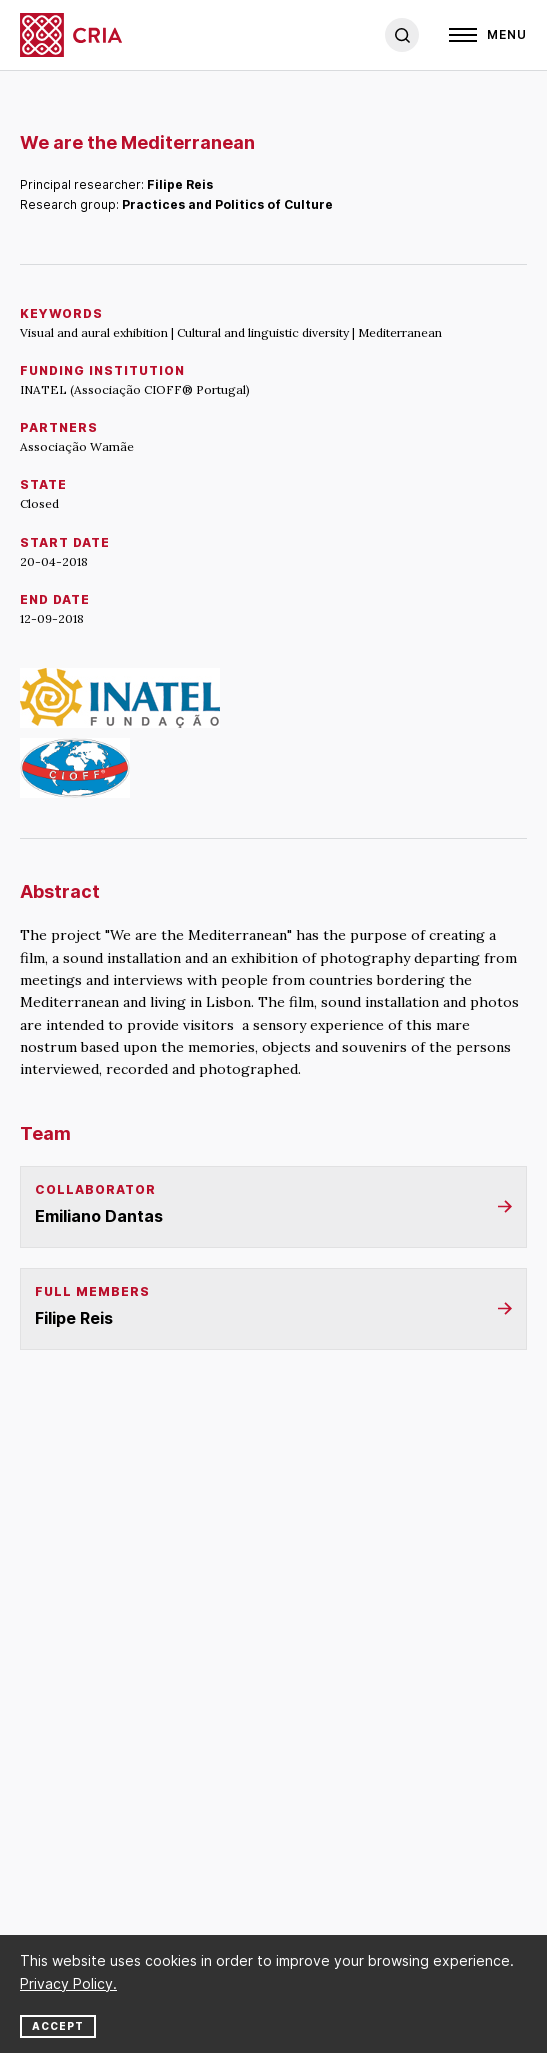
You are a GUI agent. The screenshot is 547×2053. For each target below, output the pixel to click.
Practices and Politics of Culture (227, 204)
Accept (58, 2026)
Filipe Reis (180, 184)
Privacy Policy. (68, 1983)
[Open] (488, 35)
